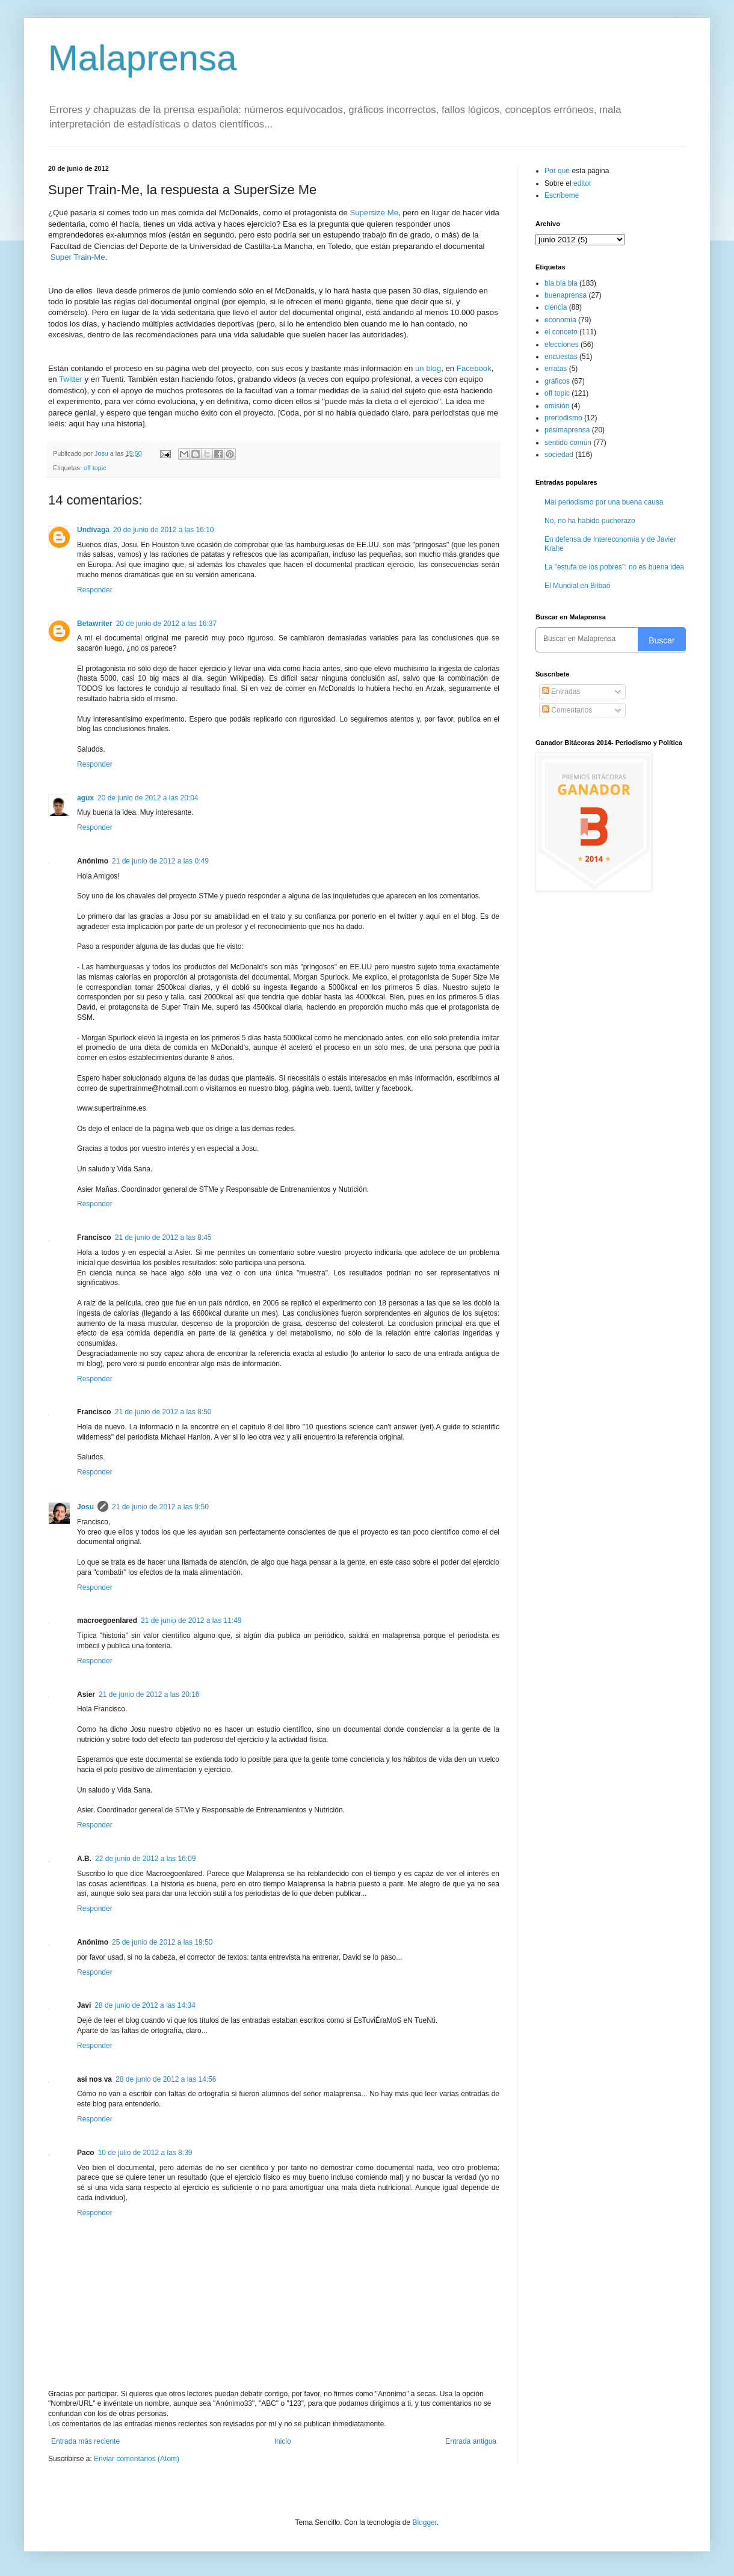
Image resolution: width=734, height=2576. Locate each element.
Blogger (424, 2522)
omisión (556, 406)
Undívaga (93, 530)
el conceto (561, 332)
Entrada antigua (470, 2441)
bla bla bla (561, 283)
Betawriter (95, 623)
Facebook (474, 368)
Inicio (282, 2441)
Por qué (558, 171)
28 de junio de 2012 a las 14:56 (166, 2079)
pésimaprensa (567, 430)
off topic (95, 467)
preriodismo (563, 418)
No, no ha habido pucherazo (589, 521)
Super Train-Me (78, 257)
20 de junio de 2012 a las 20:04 (147, 798)
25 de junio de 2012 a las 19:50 (162, 1942)
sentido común (567, 442)
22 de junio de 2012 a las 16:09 (145, 1858)
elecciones (561, 344)
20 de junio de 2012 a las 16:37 (166, 623)
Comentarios (567, 710)
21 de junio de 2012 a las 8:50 (163, 1412)
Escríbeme (561, 195)
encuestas (561, 356)
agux (85, 798)
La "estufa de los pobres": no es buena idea (614, 567)
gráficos (557, 381)
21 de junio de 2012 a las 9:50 (160, 1507)
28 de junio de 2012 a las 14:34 (144, 2005)
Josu (85, 1507)
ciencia (555, 307)
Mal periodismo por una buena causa (603, 502)
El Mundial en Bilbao (577, 585)
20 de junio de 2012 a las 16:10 (163, 530)
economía (560, 320)
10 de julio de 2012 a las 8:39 (145, 2152)
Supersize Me (374, 212)
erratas (555, 368)
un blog (428, 368)
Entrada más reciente (85, 2441)
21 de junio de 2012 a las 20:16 (149, 1694)
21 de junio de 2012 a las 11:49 (191, 1620)
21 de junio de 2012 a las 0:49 (160, 861)
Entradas (561, 691)
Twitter (70, 379)
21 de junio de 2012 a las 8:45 (163, 1237)
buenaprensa (565, 295)
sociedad (558, 454)
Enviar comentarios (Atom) (136, 2459)
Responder (95, 590)
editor (582, 183)
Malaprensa (142, 58)
